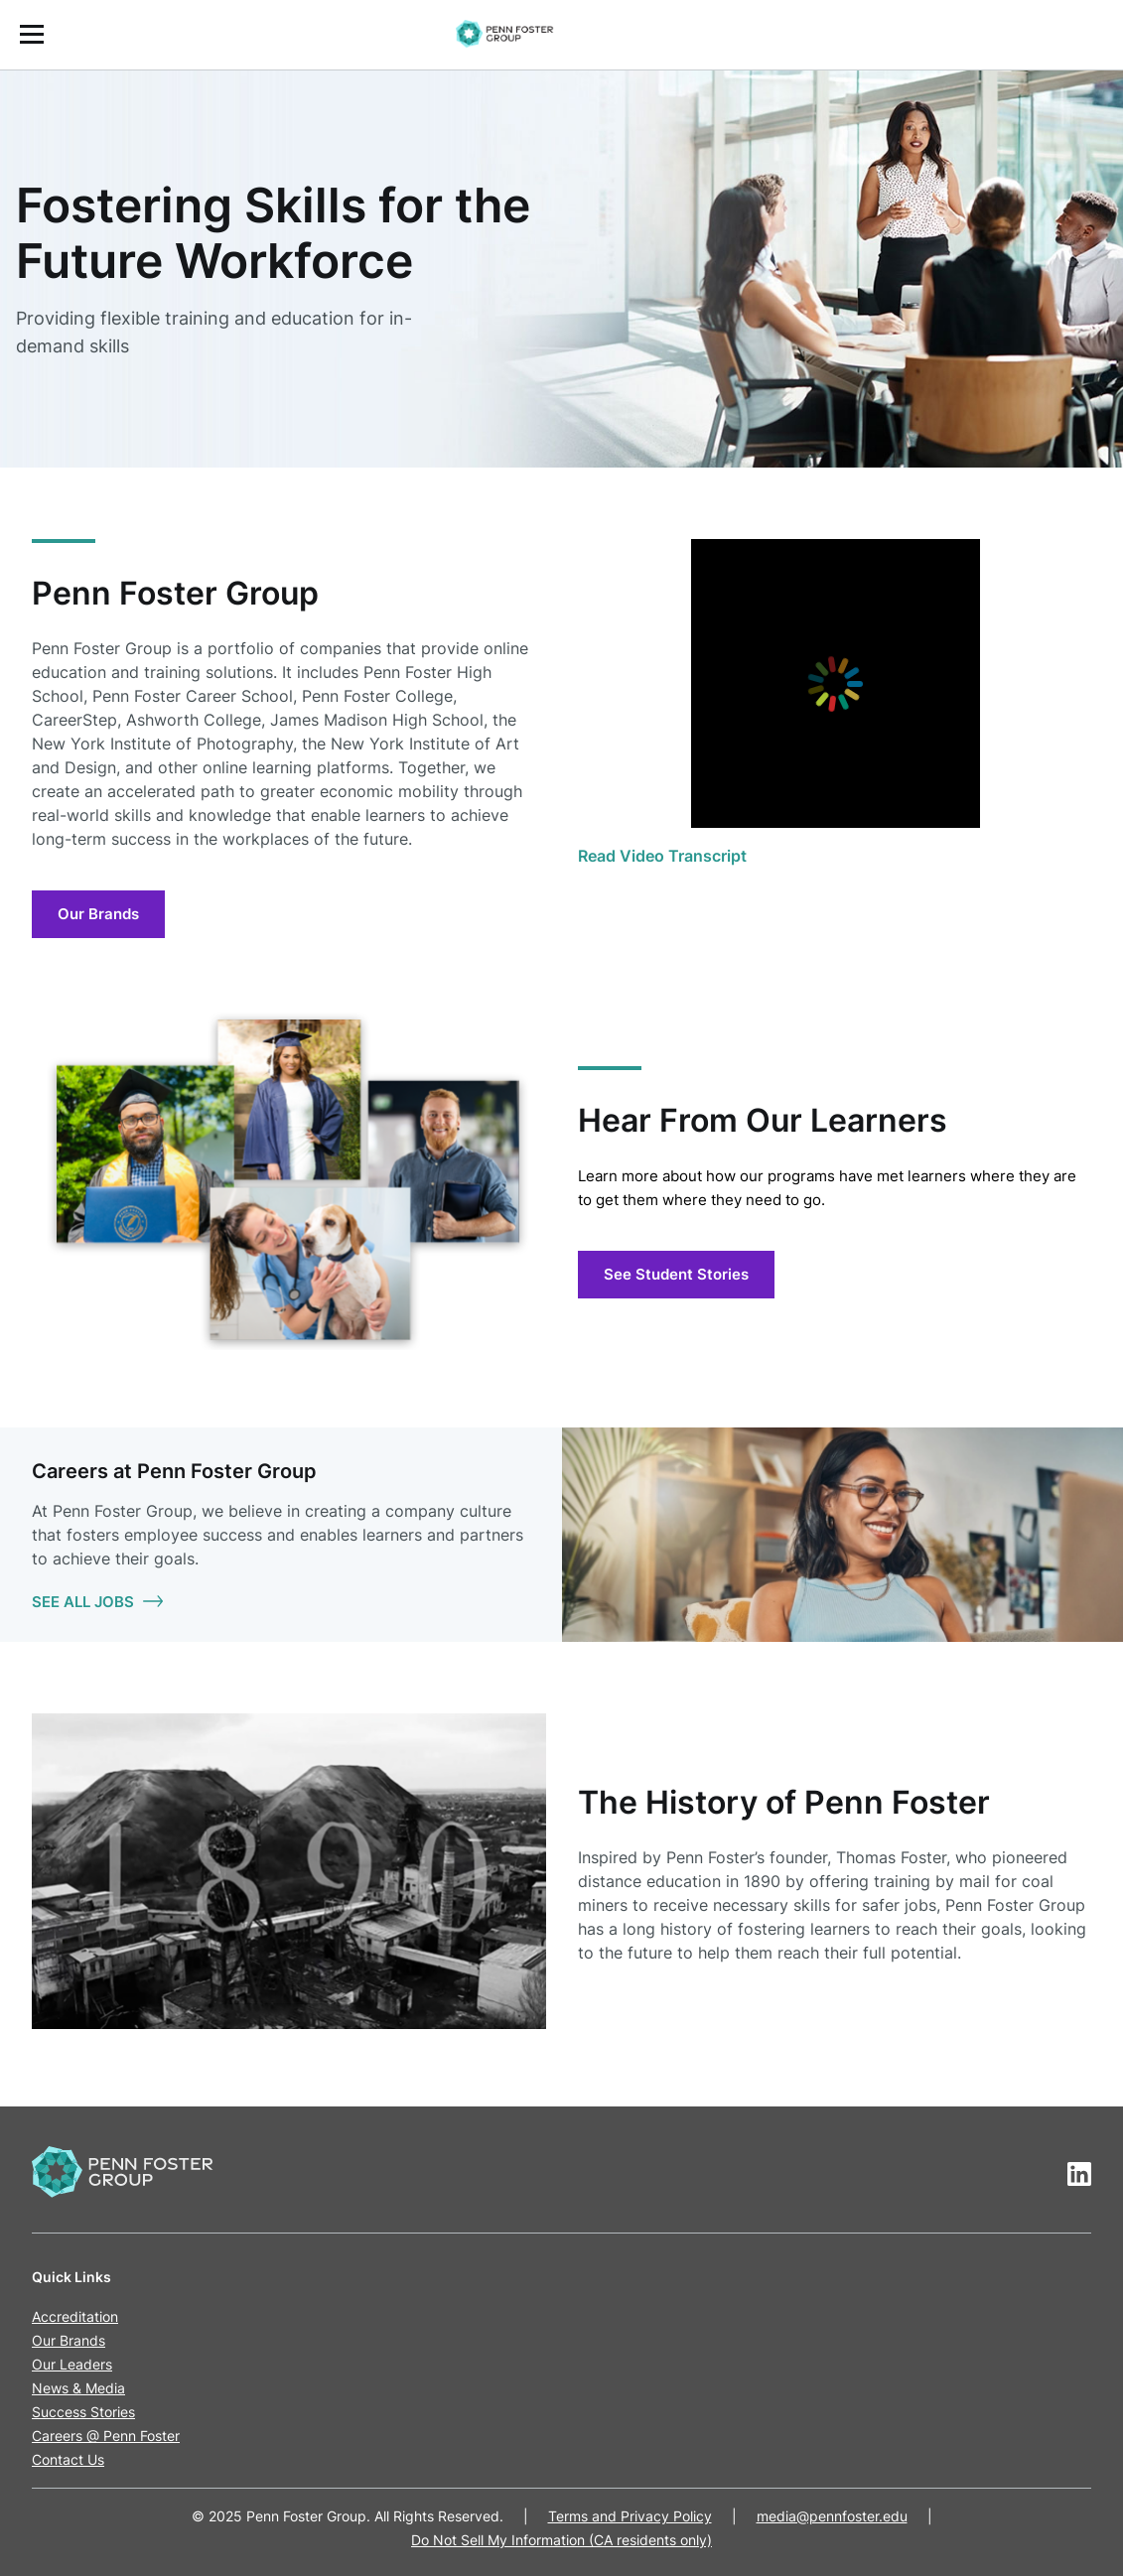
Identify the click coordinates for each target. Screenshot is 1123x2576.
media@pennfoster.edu (832, 2516)
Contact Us (68, 2459)
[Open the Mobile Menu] (32, 34)
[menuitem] (561, 35)
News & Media (78, 2387)
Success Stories (83, 2411)
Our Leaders (72, 2364)
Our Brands (98, 913)
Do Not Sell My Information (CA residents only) (561, 2539)
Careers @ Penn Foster (106, 2435)
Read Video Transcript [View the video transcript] (662, 856)
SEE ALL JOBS (97, 1602)
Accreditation (75, 2316)
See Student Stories (676, 1274)
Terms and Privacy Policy (630, 2516)
